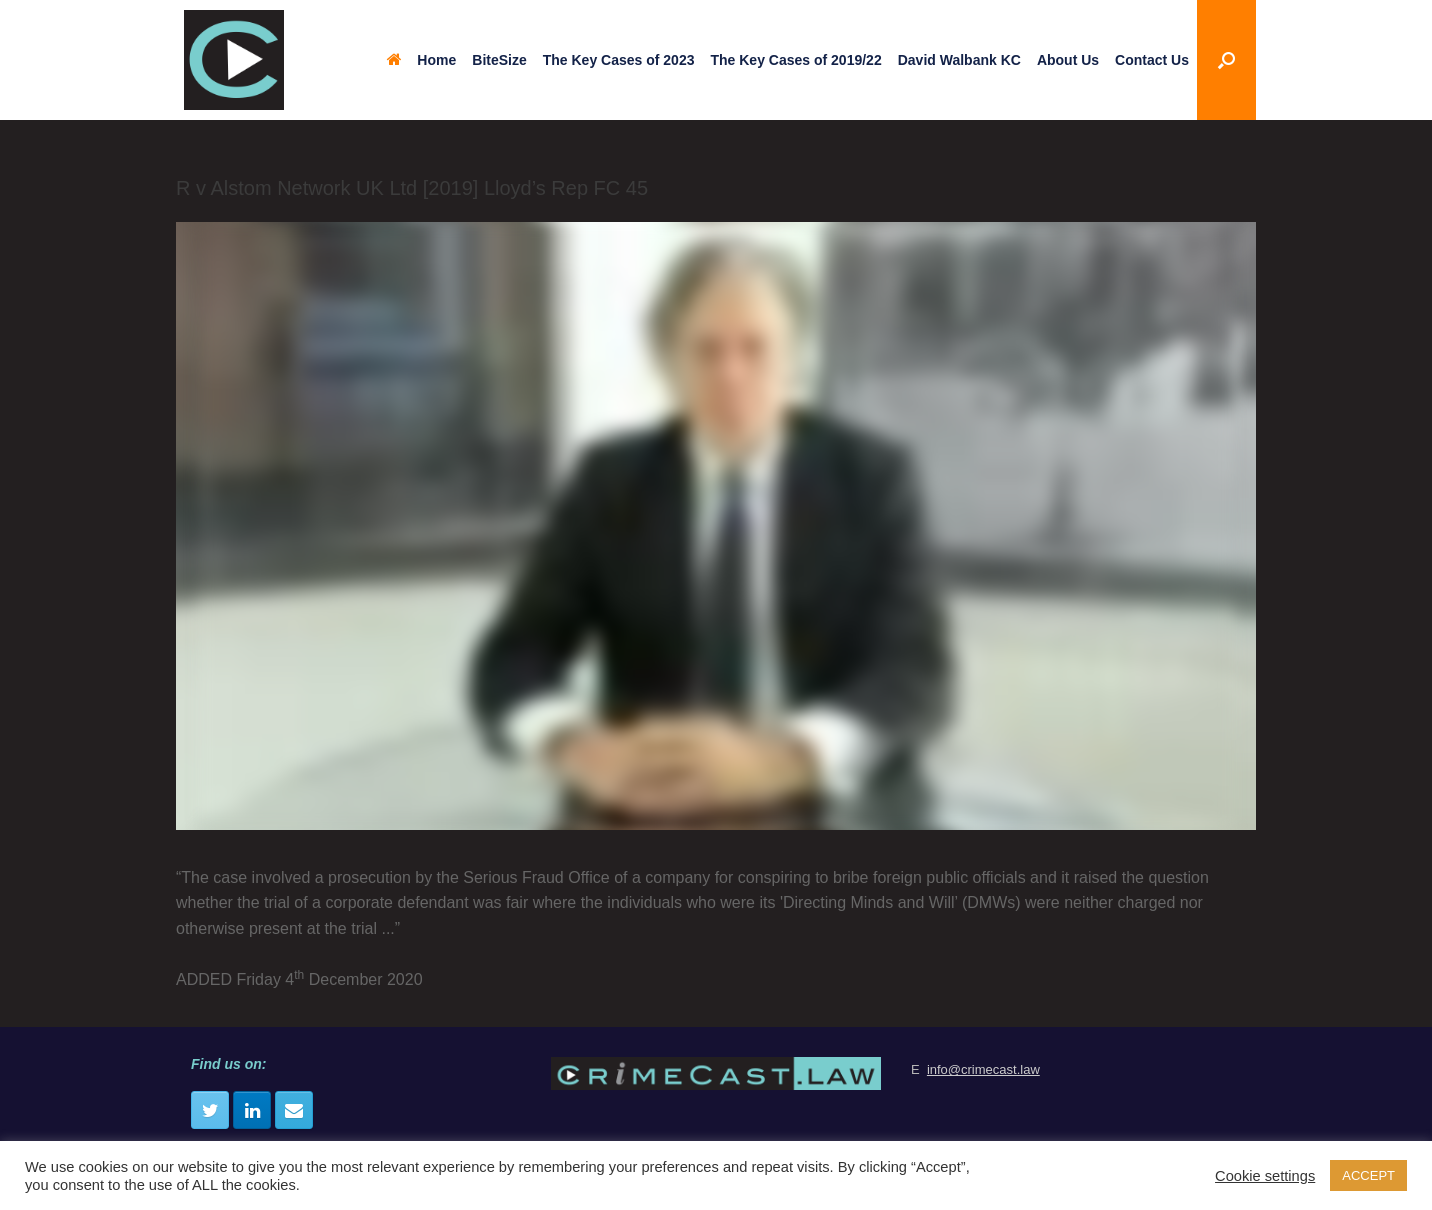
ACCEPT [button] (1368, 1175)
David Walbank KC (959, 60)
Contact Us (1152, 60)
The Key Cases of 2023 (619, 60)
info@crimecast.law (983, 1069)
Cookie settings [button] (1265, 1176)
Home (421, 60)
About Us (1068, 60)
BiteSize (499, 60)
